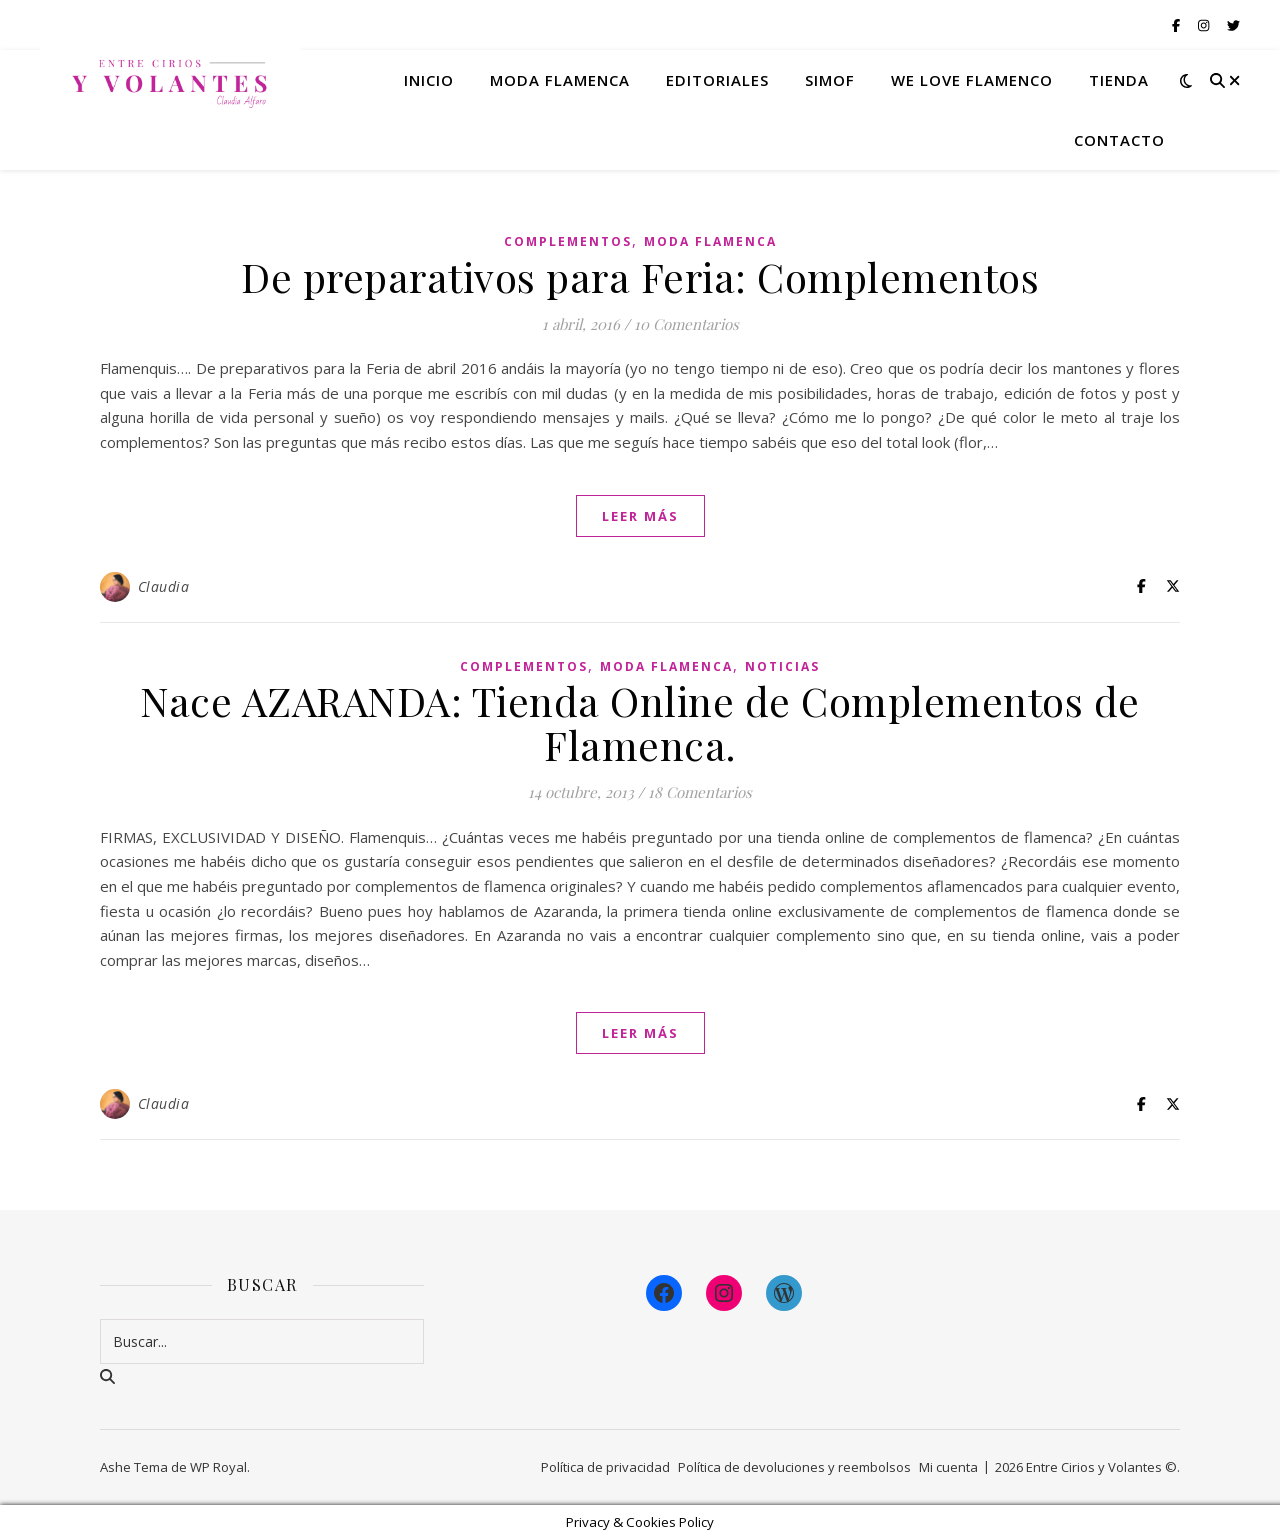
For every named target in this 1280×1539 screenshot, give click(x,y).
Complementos (568, 241)
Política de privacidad (605, 1467)
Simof (830, 80)
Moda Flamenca (710, 241)
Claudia (164, 586)
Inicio (429, 80)
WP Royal (218, 1467)
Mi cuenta (948, 1467)
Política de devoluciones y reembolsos (794, 1467)
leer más (640, 516)
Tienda (1119, 80)
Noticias (782, 666)
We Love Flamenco (972, 80)
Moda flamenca (560, 80)
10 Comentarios (686, 324)
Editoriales (717, 80)
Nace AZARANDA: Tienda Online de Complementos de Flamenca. (640, 722)
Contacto (1119, 140)
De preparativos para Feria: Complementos (640, 276)
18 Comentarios (700, 792)
